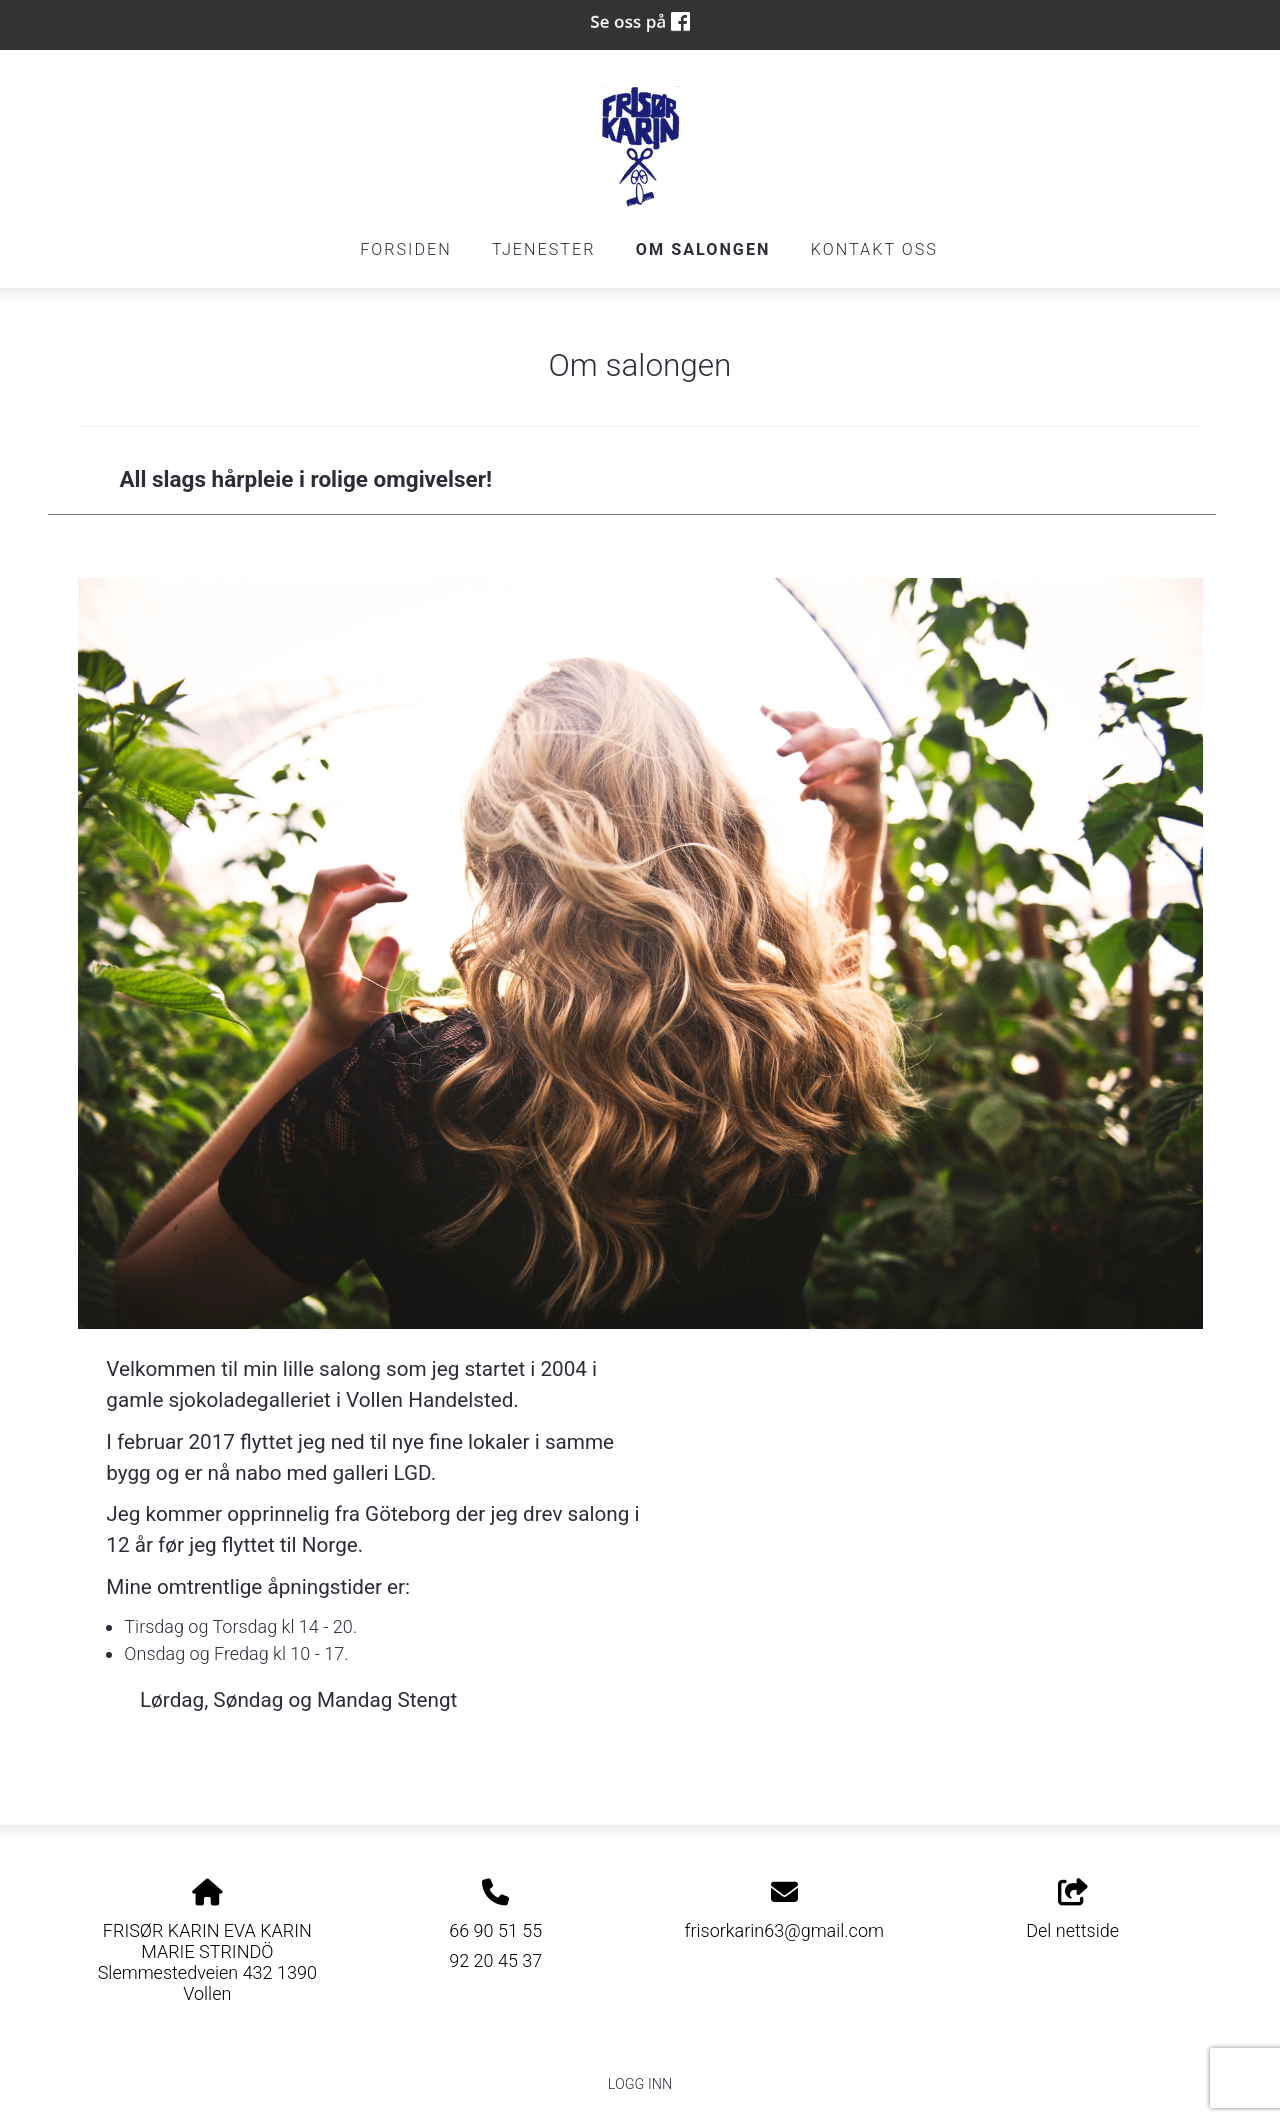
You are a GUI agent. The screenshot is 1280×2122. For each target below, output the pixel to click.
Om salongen (703, 249)
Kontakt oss (874, 249)
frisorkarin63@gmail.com (783, 1930)
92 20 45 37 (495, 1960)
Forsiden (406, 249)
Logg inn (640, 2084)
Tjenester (543, 249)
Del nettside (1072, 1910)
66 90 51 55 (495, 1930)
